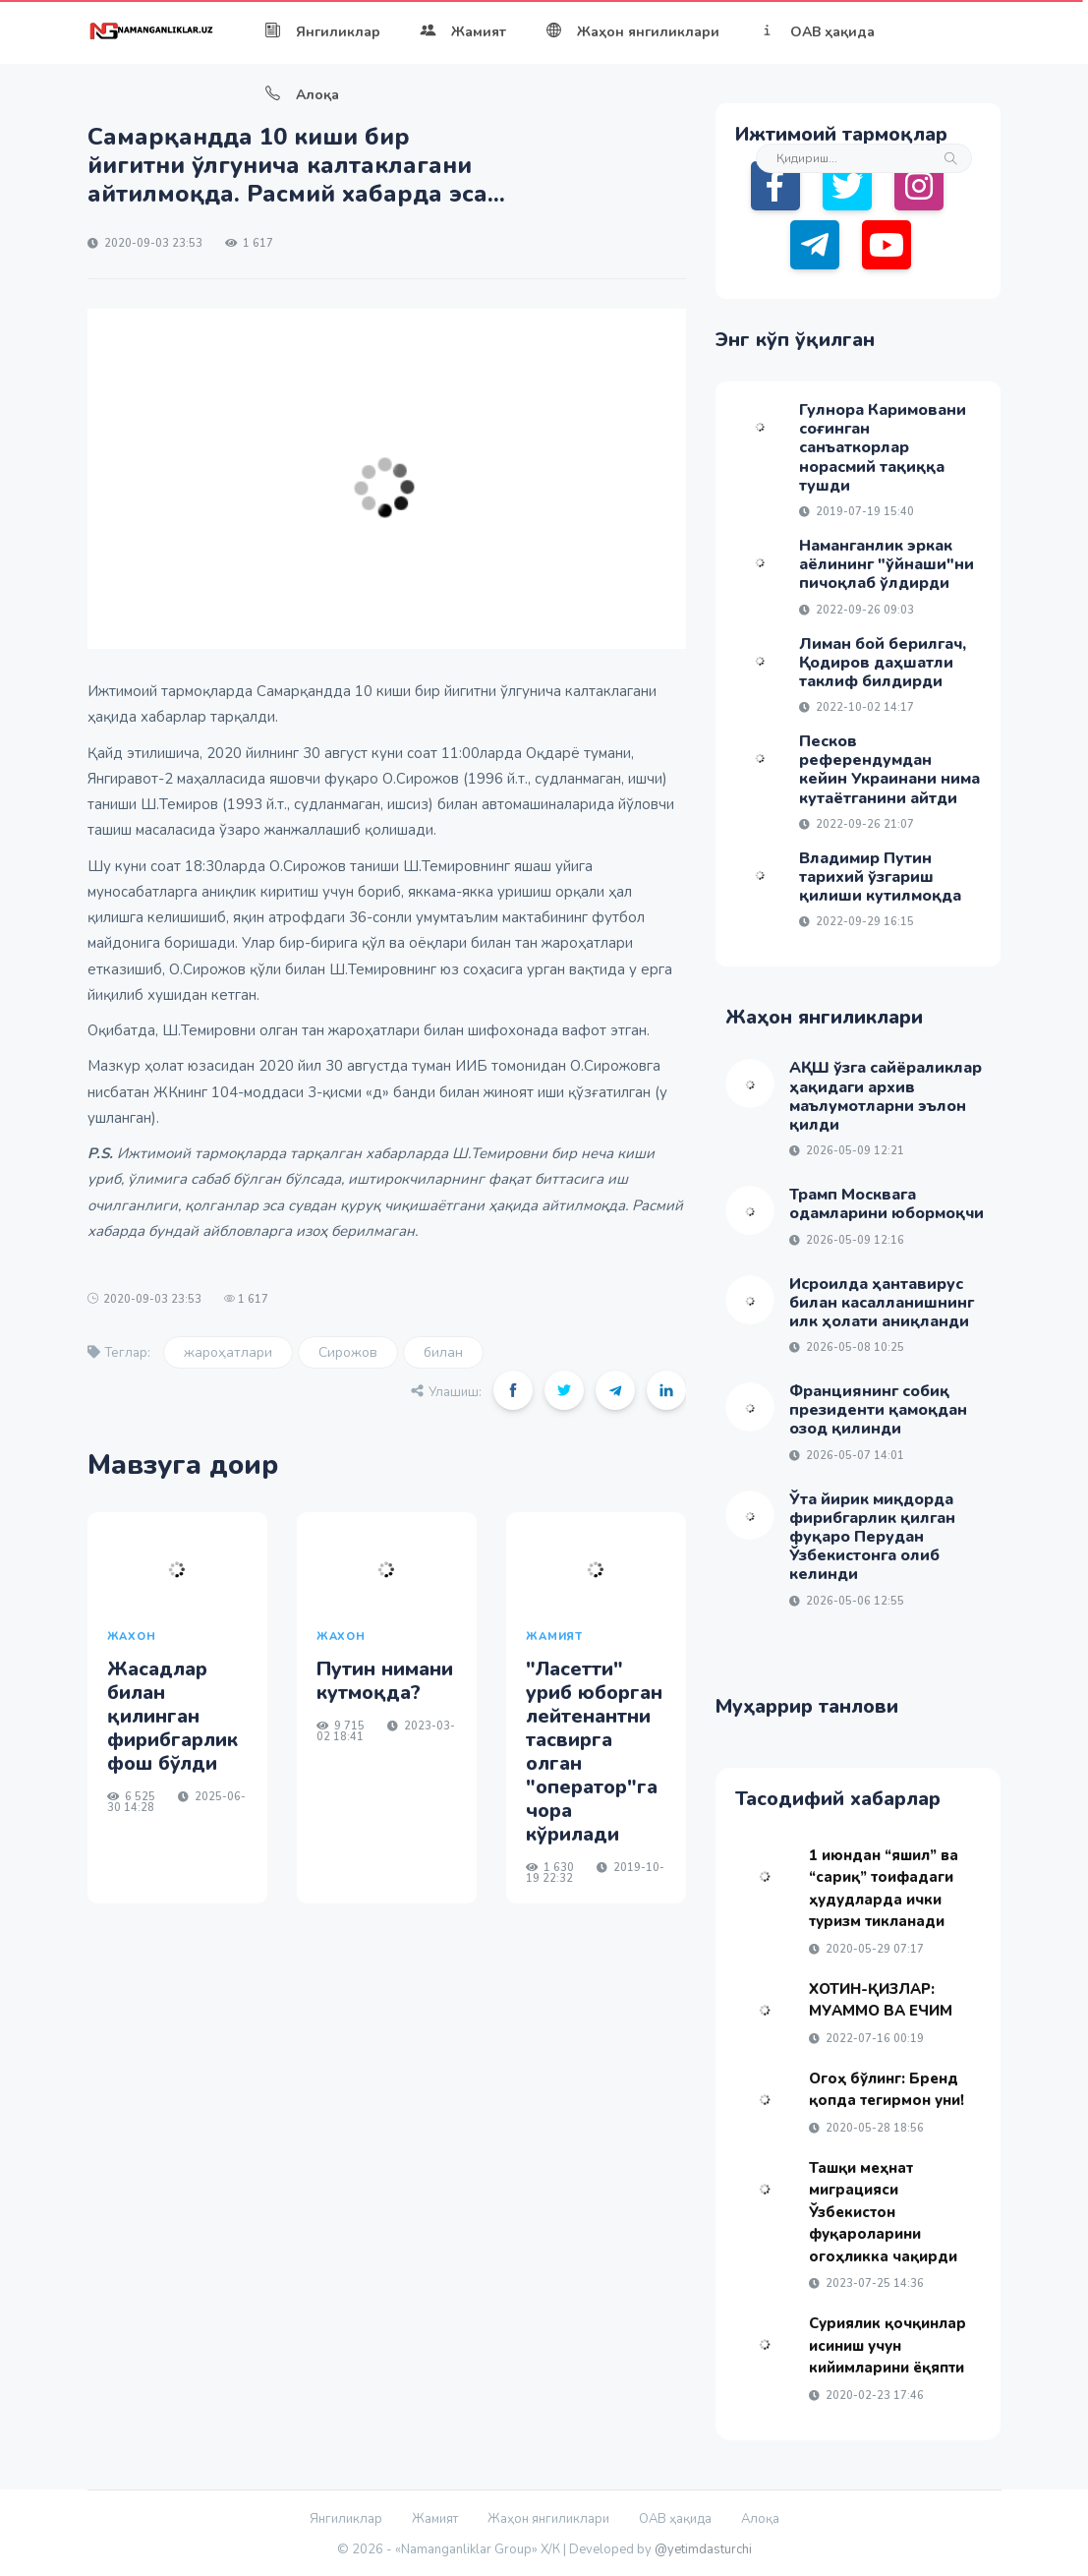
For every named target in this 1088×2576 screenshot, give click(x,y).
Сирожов (347, 1352)
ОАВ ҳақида (817, 32)
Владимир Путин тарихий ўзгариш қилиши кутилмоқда (880, 877)
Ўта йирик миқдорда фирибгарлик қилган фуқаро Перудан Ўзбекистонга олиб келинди (872, 1537)
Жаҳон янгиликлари (632, 32)
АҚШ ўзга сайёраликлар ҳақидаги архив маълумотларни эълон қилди (885, 1096)
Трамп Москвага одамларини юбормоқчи (886, 1204)
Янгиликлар (322, 32)
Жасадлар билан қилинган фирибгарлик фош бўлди (172, 1716)
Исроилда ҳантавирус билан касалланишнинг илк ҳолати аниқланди (881, 1302)
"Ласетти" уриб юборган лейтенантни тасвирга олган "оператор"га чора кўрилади (594, 1751)
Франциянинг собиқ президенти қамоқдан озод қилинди (878, 1409)
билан (443, 1352)
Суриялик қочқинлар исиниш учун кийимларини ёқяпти (887, 2345)
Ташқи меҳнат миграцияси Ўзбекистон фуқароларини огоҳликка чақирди (883, 2212)
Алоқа (301, 95)
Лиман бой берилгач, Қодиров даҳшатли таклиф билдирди (882, 662)
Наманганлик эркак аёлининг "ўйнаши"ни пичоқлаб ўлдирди (886, 564)
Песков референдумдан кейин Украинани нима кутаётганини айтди (889, 770)
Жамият (463, 32)
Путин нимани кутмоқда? (384, 1681)
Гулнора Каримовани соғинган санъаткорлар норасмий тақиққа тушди (882, 448)
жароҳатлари (228, 1352)
